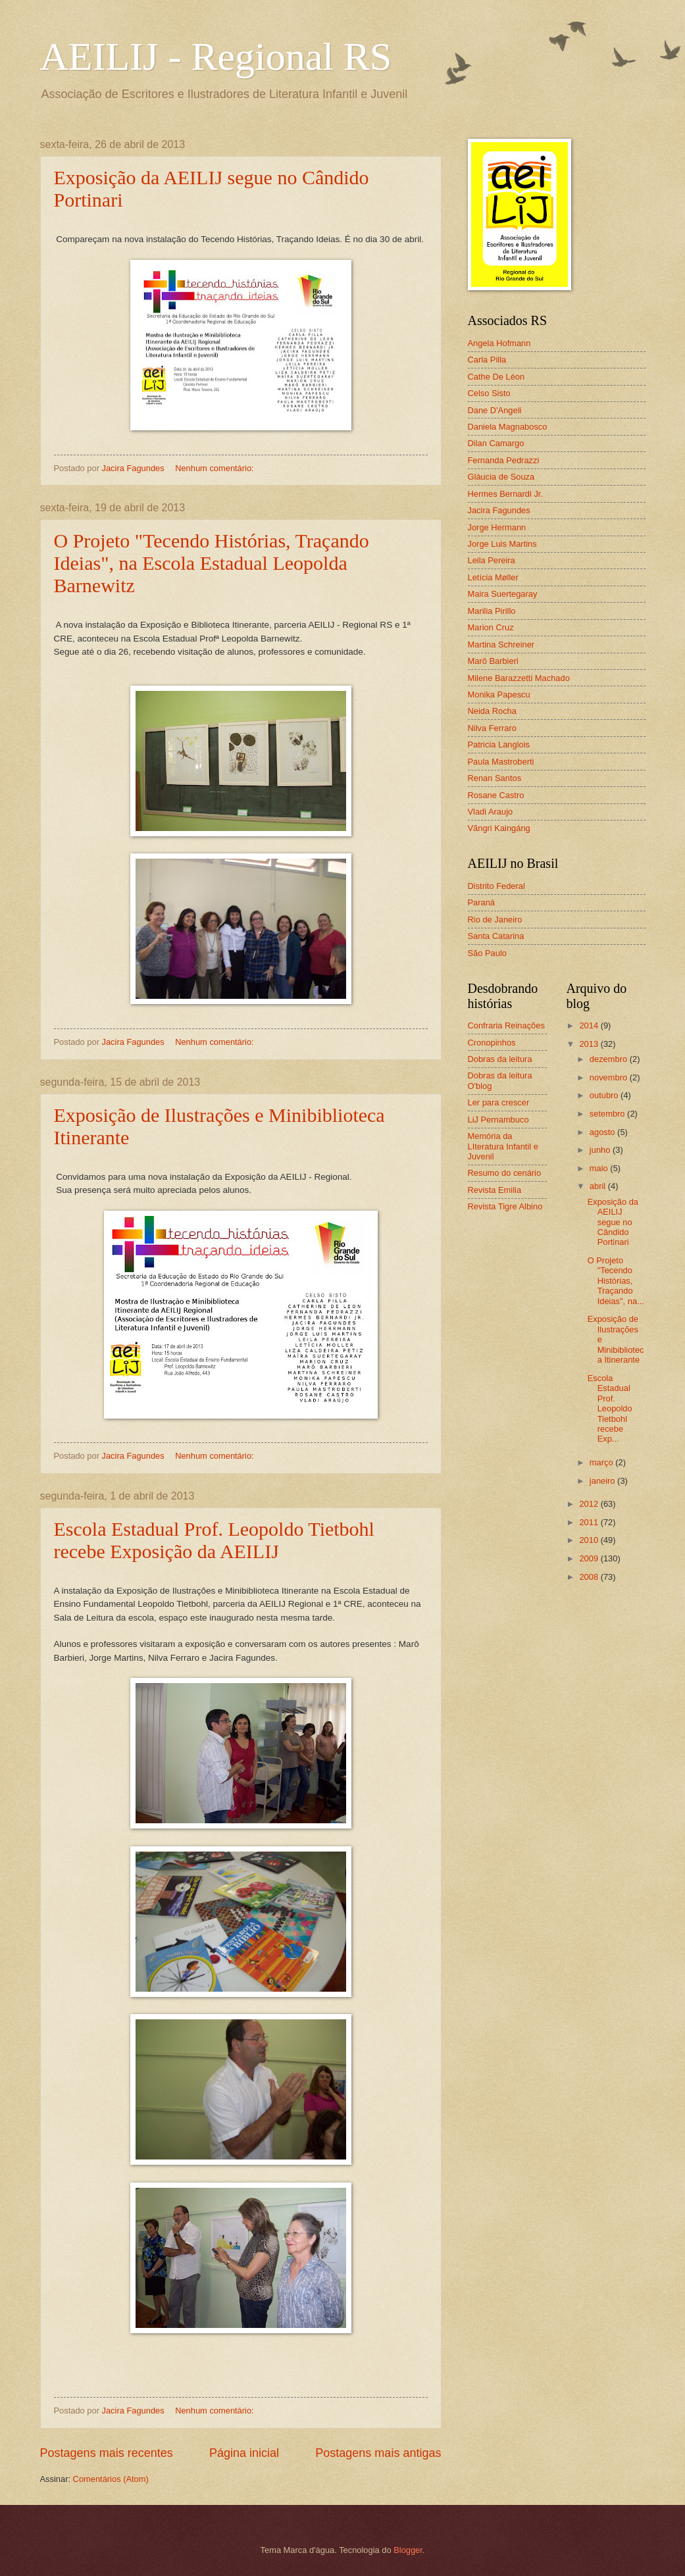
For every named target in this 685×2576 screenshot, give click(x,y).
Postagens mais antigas (378, 2453)
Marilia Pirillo (492, 611)
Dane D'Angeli (495, 410)
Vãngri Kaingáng (499, 828)
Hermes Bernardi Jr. (505, 494)
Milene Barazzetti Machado (519, 678)
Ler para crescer (499, 1102)
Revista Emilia (495, 1190)
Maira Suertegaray (503, 594)
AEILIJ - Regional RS (216, 56)
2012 (589, 1504)
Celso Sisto (489, 393)
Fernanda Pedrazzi (504, 460)
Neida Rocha (492, 711)
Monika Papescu (499, 694)
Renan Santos (495, 778)
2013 (589, 1044)
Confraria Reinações (506, 1025)
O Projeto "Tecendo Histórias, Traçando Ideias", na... (616, 1280)
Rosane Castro (496, 795)
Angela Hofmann (499, 343)
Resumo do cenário (505, 1173)
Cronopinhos (492, 1043)
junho (601, 1150)
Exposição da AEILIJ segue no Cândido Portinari (613, 1222)
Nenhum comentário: (215, 468)
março (602, 1462)
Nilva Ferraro (492, 728)
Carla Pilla (487, 360)
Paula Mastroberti (501, 762)
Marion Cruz (491, 627)
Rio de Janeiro (495, 919)
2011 (589, 1522)
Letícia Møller (493, 577)
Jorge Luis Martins (502, 544)
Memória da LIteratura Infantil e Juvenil (503, 1146)
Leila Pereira (491, 560)
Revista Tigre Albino (505, 1206)
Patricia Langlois (499, 744)
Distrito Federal (496, 886)
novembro (610, 1077)
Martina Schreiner (501, 644)
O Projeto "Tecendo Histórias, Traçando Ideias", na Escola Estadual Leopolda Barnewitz (211, 563)
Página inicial (244, 2453)
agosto (603, 1132)
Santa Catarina (496, 936)
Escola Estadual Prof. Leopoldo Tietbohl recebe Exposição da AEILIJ (214, 1540)
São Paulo (487, 953)
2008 (589, 1577)
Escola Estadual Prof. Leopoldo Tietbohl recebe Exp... (610, 1408)
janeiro (603, 1481)
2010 (589, 1540)
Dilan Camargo (496, 443)
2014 (589, 1025)
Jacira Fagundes (499, 510)
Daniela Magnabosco (507, 427)
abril (599, 1186)
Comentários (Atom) (111, 2479)
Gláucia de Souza (501, 477)
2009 (589, 1558)
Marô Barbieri (493, 661)
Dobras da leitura (500, 1059)
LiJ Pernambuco (498, 1119)
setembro (608, 1114)
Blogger (407, 2550)
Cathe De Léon (496, 377)
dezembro (610, 1059)
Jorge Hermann (497, 527)
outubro (605, 1095)
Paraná (481, 902)
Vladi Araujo (490, 812)
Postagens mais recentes (106, 2453)
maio (600, 1168)
